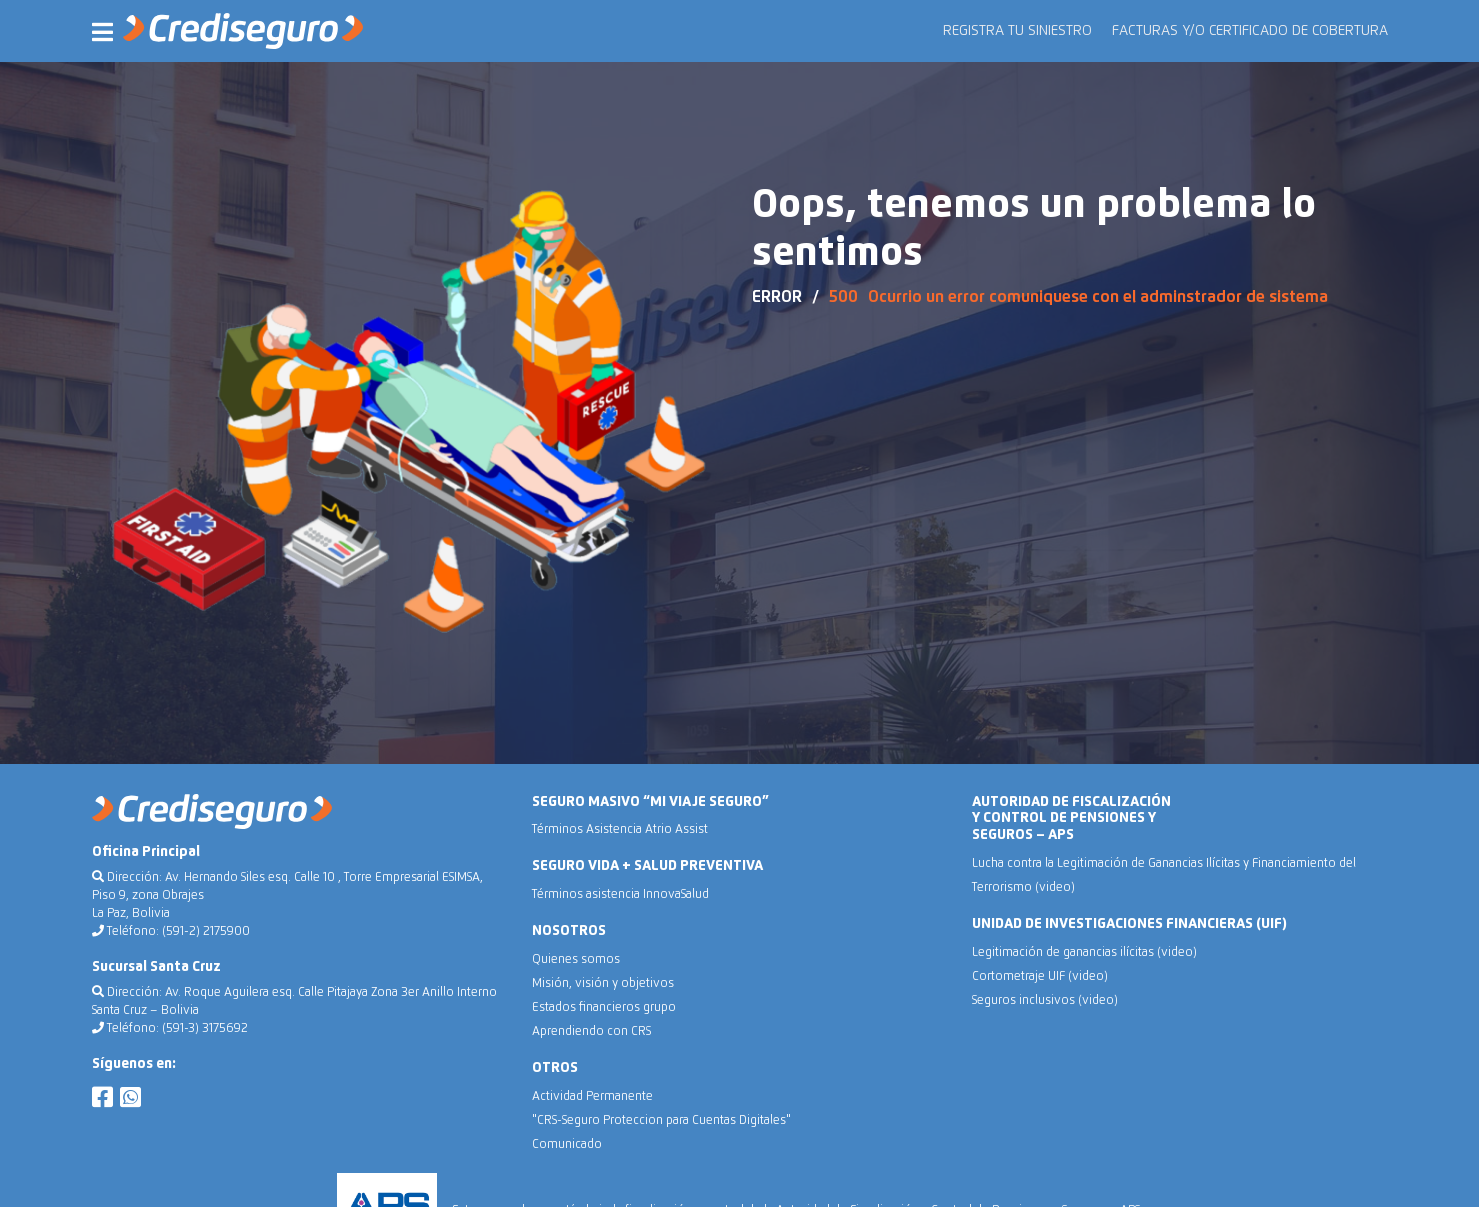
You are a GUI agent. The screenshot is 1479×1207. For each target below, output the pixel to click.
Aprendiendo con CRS (591, 1032)
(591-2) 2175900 (206, 932)
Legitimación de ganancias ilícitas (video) (1084, 953)
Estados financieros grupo (604, 1008)
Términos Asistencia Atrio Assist (620, 830)
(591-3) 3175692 (205, 1029)
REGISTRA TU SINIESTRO (1017, 31)
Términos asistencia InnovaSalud (620, 895)
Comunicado (567, 1145)
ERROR (777, 297)
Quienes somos (576, 960)
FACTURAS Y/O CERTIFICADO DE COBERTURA (1250, 31)
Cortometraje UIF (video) (1040, 977)
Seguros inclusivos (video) (1045, 1001)
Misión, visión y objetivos (603, 984)
